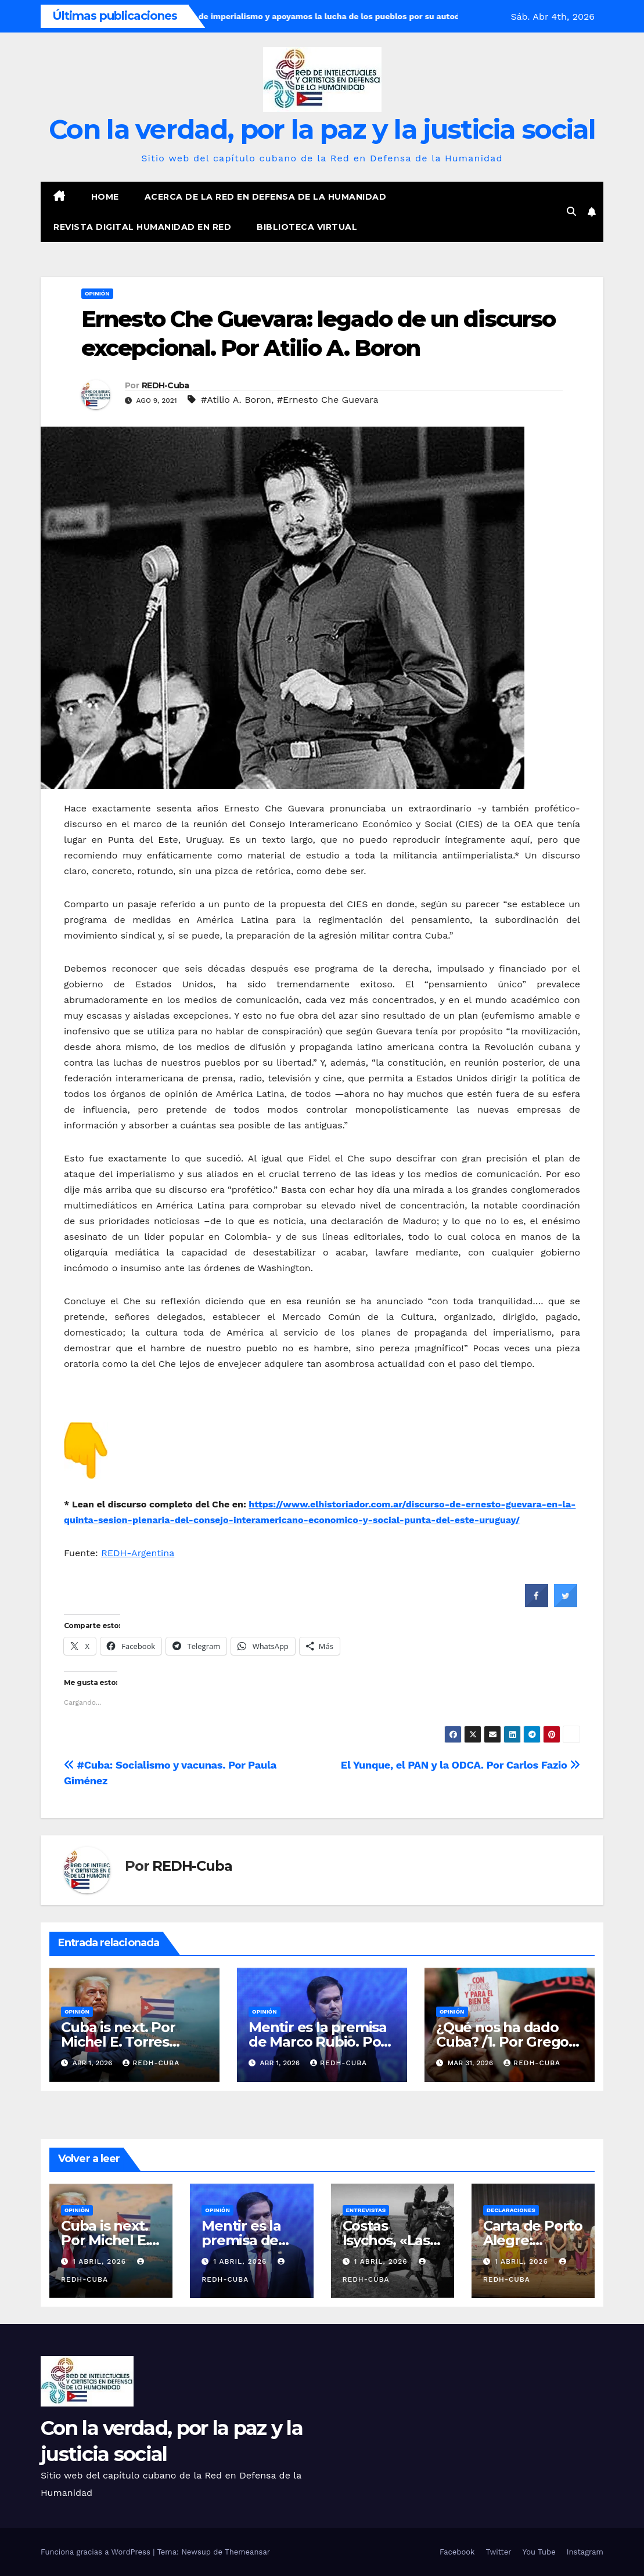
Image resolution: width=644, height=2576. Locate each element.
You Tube (539, 2552)
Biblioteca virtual (307, 227)
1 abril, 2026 (101, 2261)
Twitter (498, 2552)
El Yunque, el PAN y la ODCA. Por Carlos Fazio (460, 1765)
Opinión (97, 293)
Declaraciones (511, 2210)
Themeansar (247, 2552)
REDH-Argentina (137, 1552)
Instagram (585, 2552)
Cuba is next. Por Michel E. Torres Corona (118, 2042)
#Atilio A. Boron (236, 399)
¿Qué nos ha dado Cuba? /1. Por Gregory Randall (509, 2042)
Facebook (457, 2552)
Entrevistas (366, 2210)
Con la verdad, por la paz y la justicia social (322, 129)
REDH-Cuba (165, 385)
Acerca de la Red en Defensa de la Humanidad (266, 197)
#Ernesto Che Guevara (328, 399)
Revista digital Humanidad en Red (142, 227)
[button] (571, 211)
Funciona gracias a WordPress (97, 2552)
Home (105, 197)
